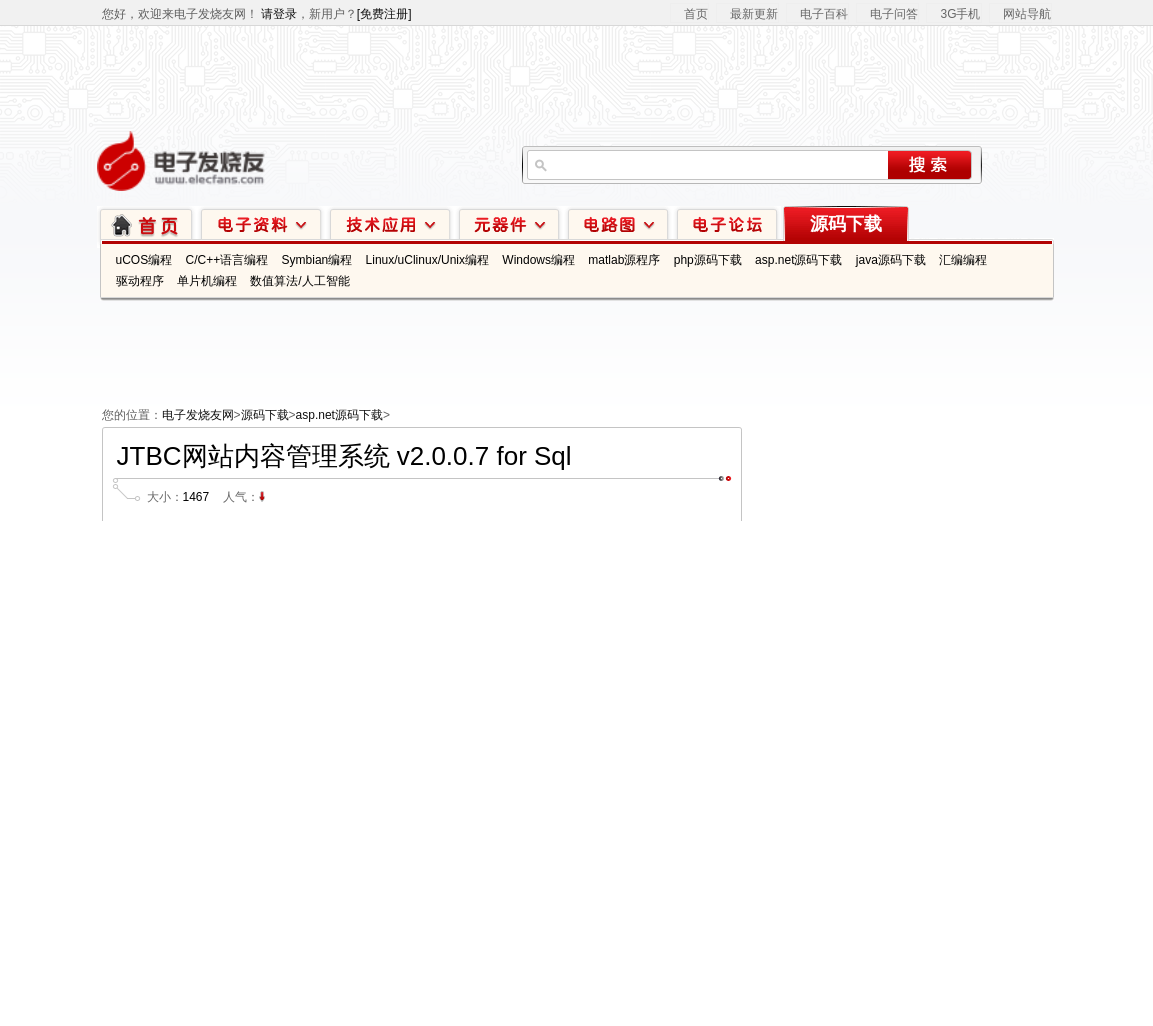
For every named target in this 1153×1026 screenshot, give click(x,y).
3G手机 (960, 14)
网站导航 (1027, 14)
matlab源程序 (624, 260)
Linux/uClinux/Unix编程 (427, 260)
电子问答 (894, 14)
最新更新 (754, 14)
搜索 (929, 165)
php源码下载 (708, 260)
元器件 (509, 223)
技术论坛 (727, 223)
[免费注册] (384, 14)
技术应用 (390, 223)
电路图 (618, 223)
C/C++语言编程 (227, 260)
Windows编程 (538, 260)
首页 (696, 14)
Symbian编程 (317, 260)
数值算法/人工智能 (299, 281)
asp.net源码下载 (798, 260)
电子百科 (824, 14)
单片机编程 (207, 281)
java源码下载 (891, 260)
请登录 (279, 14)
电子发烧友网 (198, 415)
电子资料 (261, 223)
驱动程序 (140, 281)
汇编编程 (963, 260)
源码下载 (846, 224)
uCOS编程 (144, 260)
